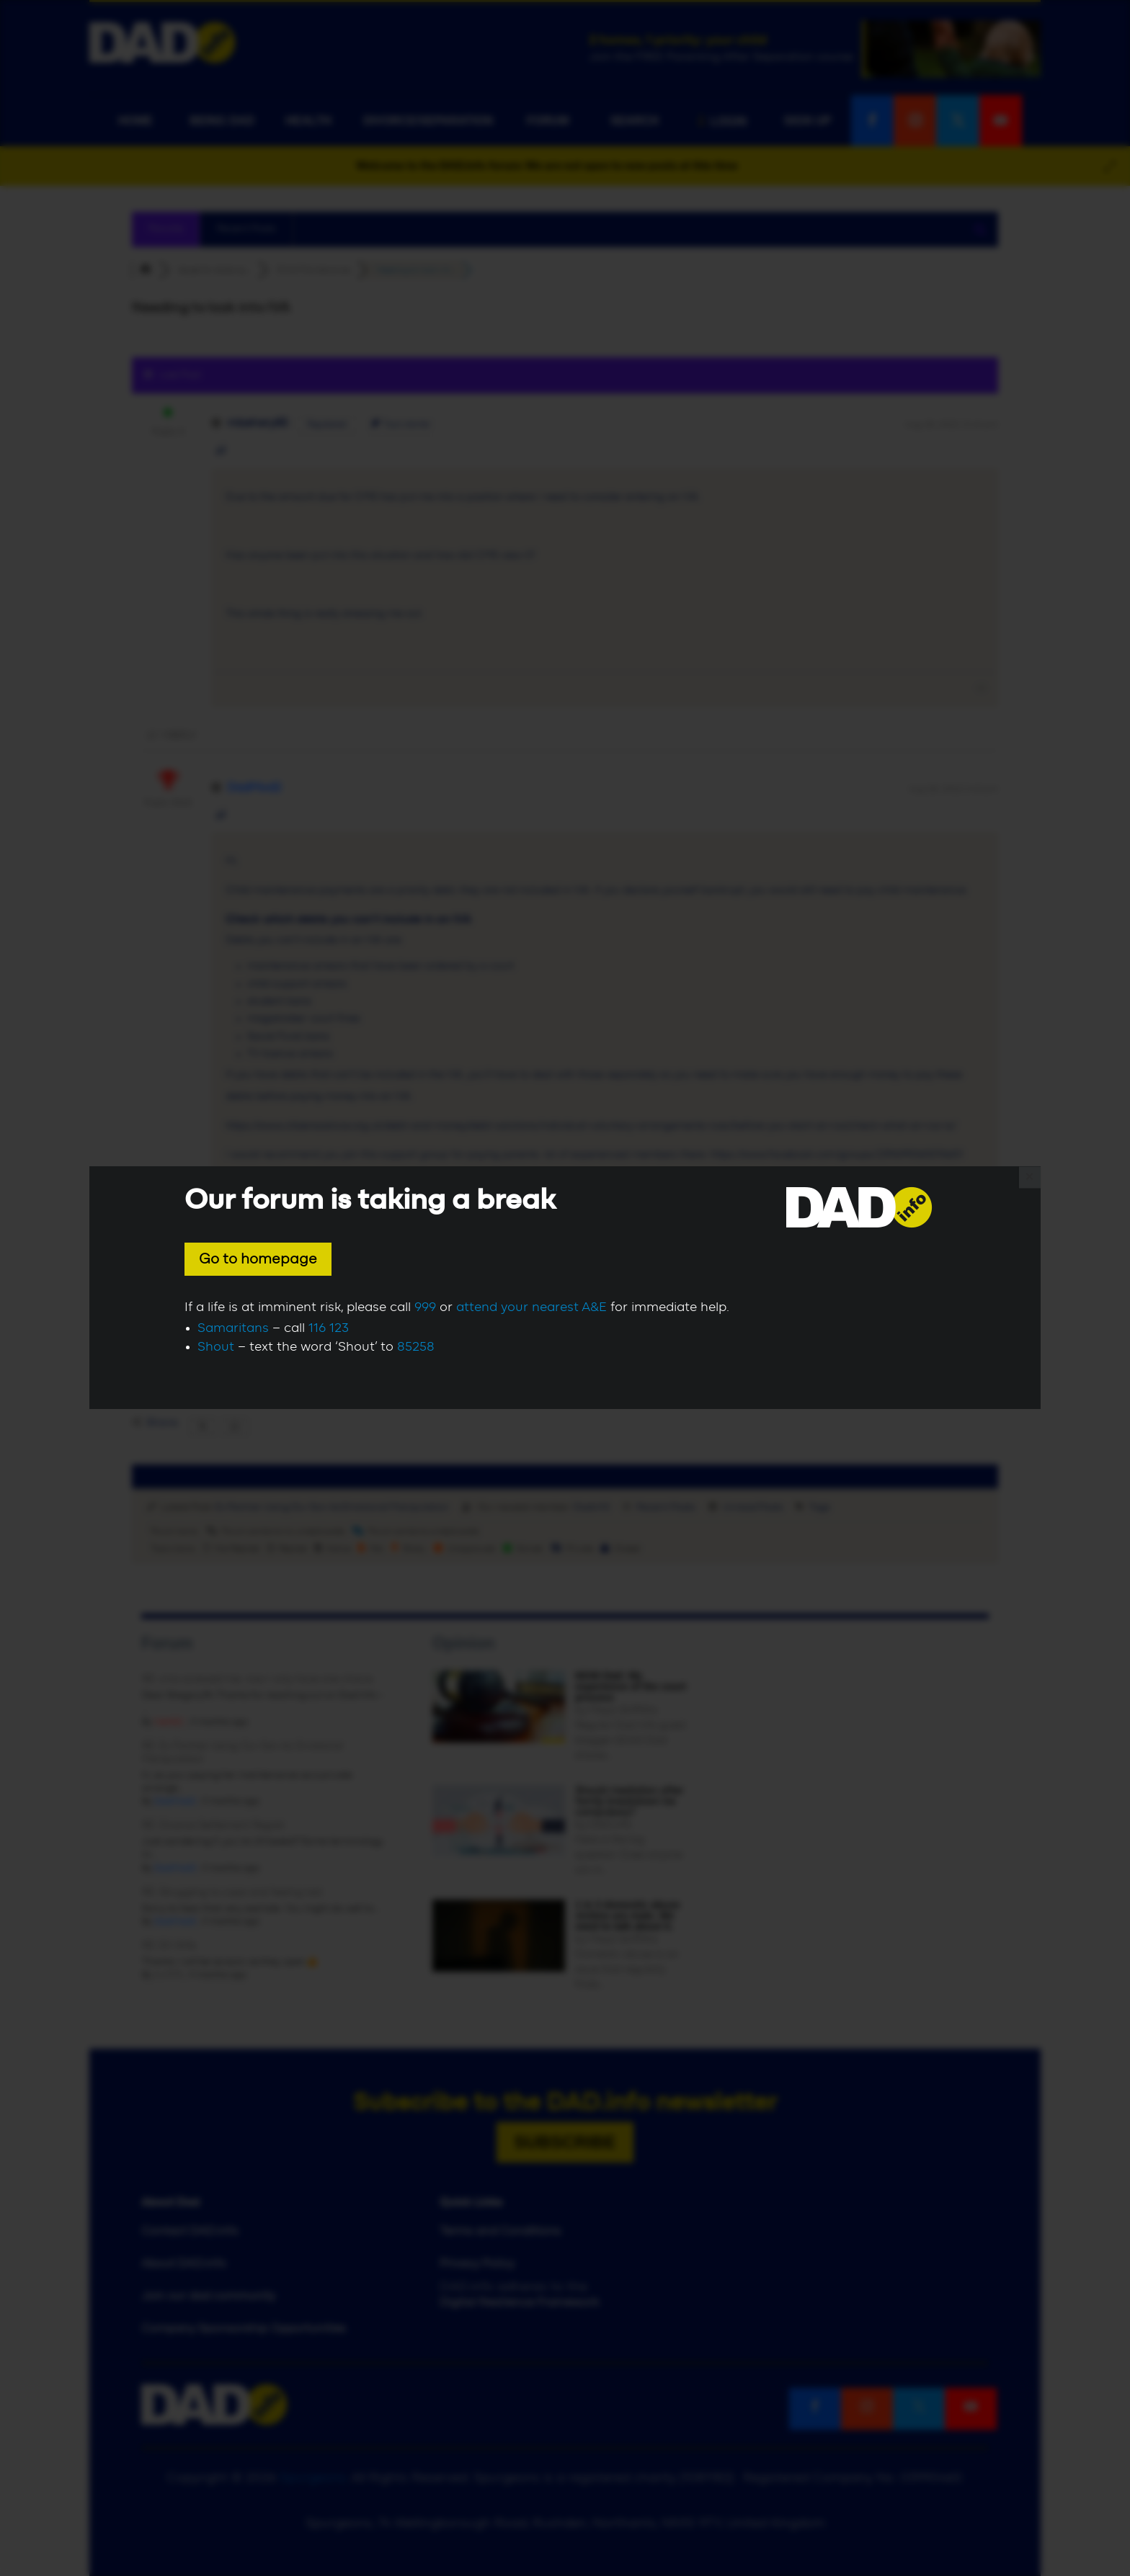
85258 (416, 1347)
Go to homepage (258, 1259)
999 (425, 1307)
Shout (215, 1347)
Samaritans (233, 1328)
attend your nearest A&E (531, 1307)
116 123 (328, 1328)
